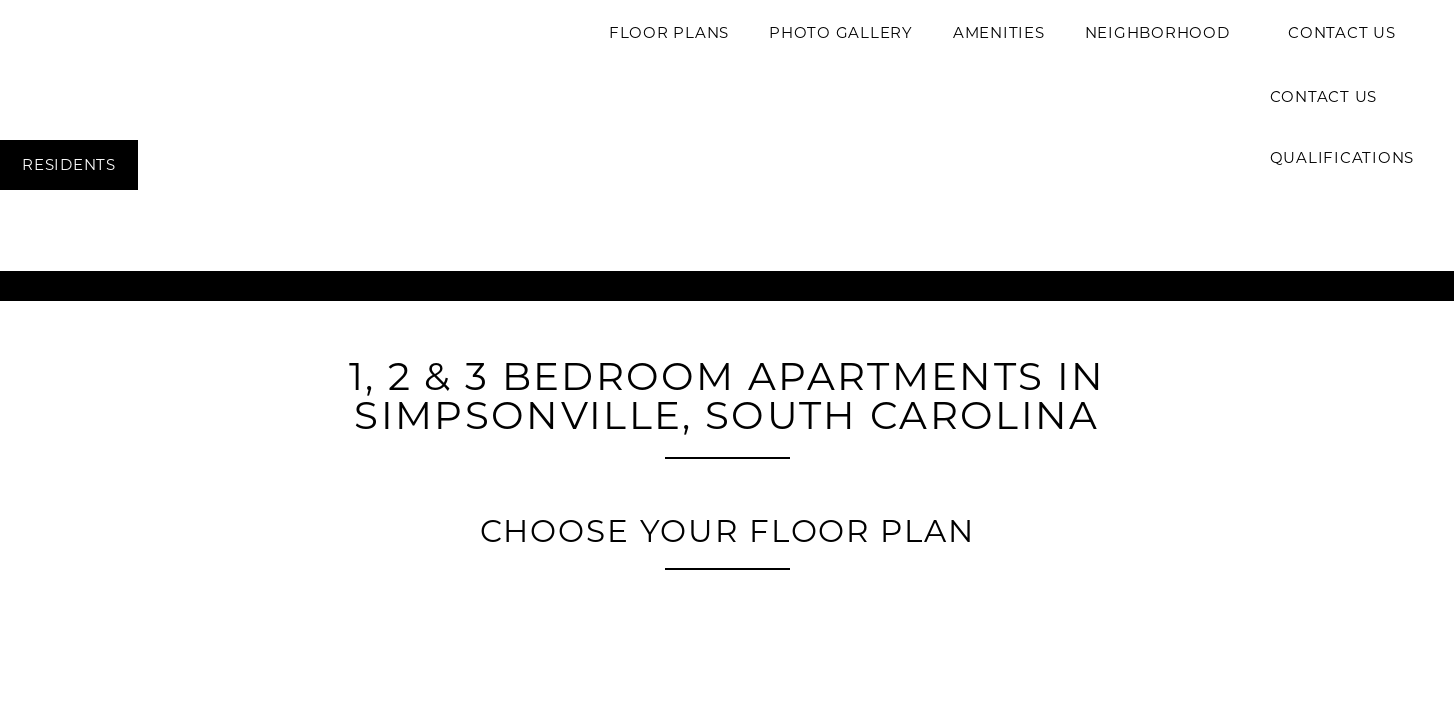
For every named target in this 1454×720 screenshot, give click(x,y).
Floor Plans (669, 100)
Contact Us (1342, 100)
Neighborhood (1157, 100)
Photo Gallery (841, 100)
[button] (1360, 33)
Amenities (999, 100)
